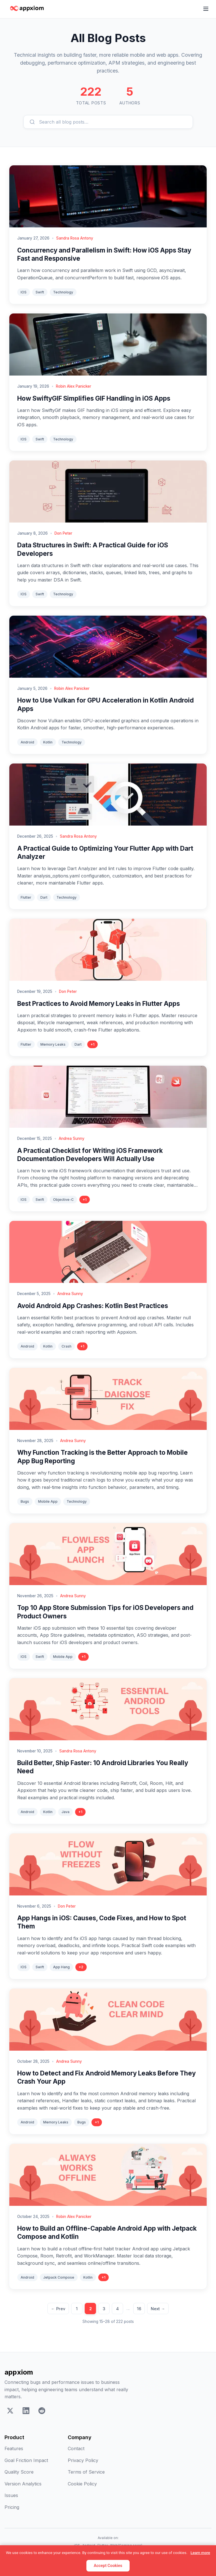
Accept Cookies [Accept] (108, 2565)
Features (14, 2448)
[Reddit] (41, 2412)
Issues (11, 2495)
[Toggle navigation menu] (205, 9)
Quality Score (19, 2472)
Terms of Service (86, 2472)
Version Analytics (23, 2484)
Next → (158, 2308)
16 (139, 2308)
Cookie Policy (82, 2484)
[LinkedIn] (26, 2412)
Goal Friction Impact (26, 2460)
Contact (76, 2448)
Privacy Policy (83, 2460)
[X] (10, 2412)
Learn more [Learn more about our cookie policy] (200, 2552)
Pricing (12, 2507)
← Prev (58, 2308)
